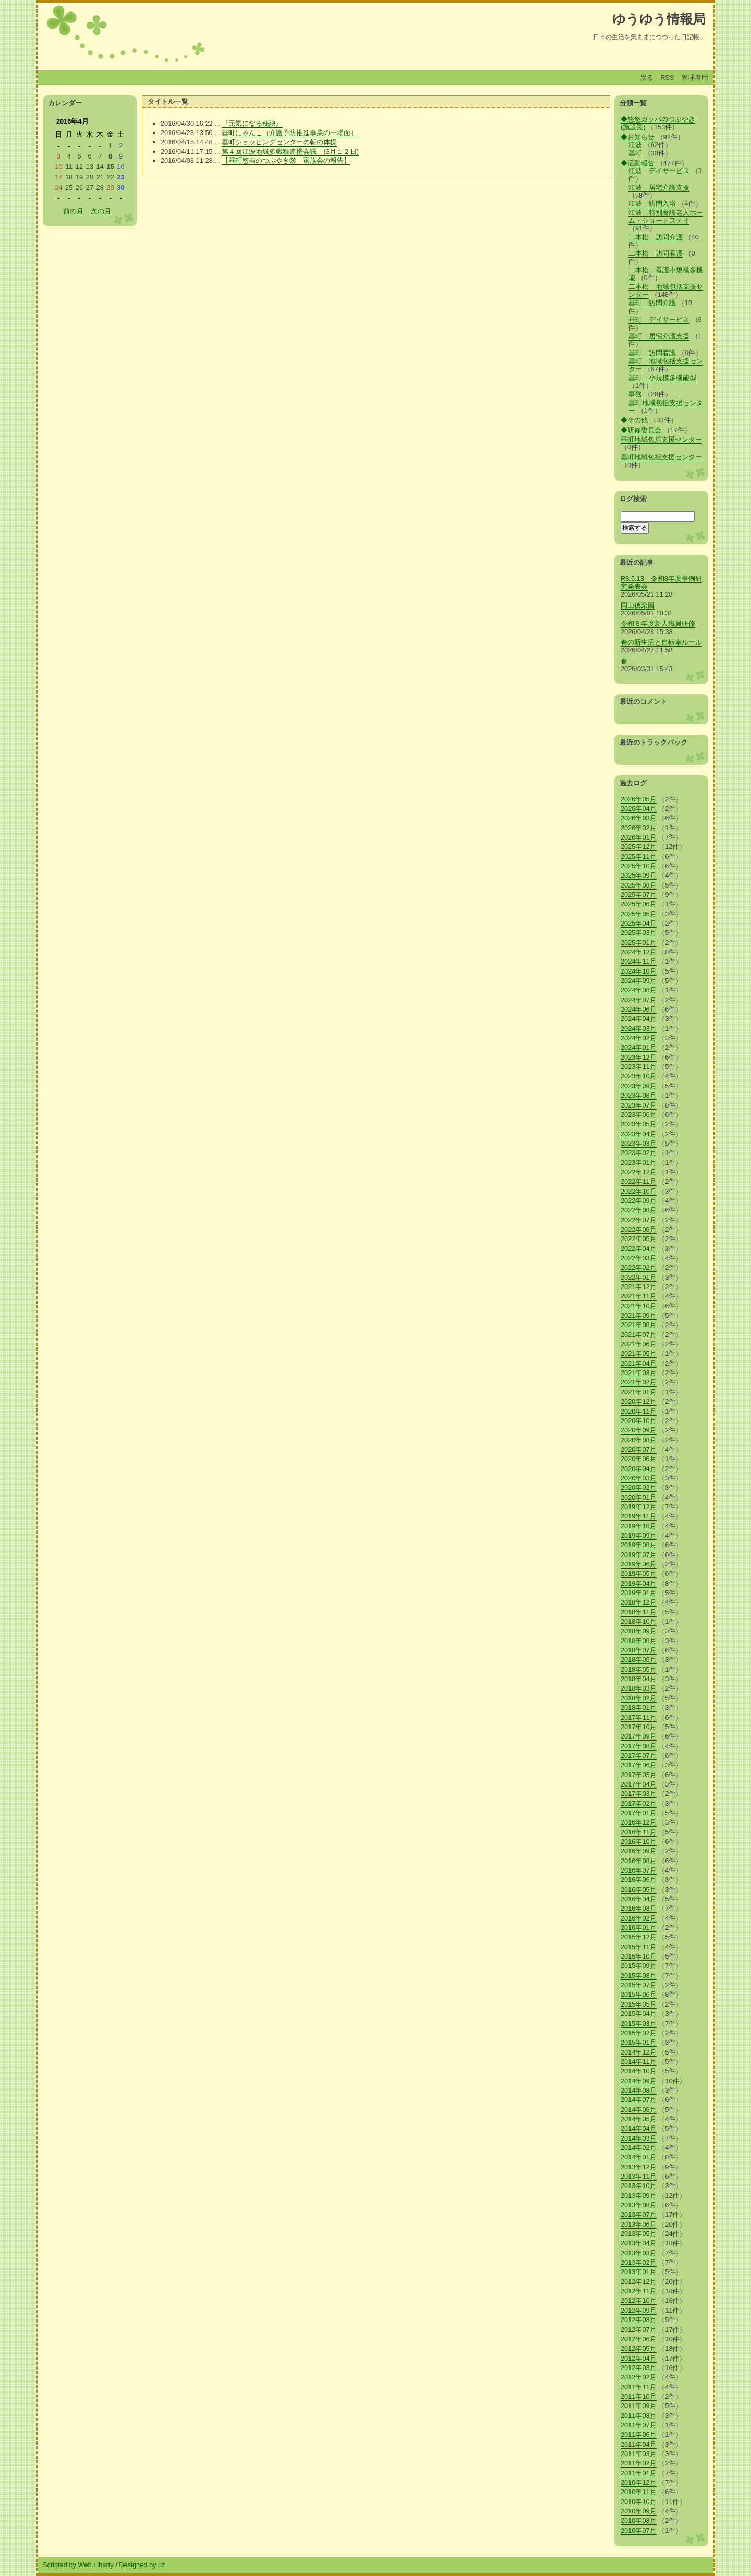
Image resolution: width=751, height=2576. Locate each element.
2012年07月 (639, 2330)
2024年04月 (639, 1019)
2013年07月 (639, 2214)
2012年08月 (639, 2320)
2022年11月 (639, 1181)
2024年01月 (639, 1047)
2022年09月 (639, 1201)
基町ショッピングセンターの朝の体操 (279, 142)
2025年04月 (639, 923)
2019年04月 (639, 1583)
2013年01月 (639, 2272)
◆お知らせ (638, 137)
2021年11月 (639, 1296)
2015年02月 (639, 2033)
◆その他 (634, 420)
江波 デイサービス (658, 171)
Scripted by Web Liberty (78, 2565)
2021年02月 (639, 1382)
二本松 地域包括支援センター (665, 290)
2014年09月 (639, 2081)
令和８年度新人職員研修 (658, 623)
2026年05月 (639, 799)
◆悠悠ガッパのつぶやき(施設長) (658, 123)
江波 (635, 145)
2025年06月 (639, 904)
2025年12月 (639, 846)
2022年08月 (639, 1210)
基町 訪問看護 (652, 353)
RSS (667, 77)
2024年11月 (639, 961)
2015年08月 (639, 1975)
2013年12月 (639, 2167)
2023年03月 (639, 1143)
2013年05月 (639, 2234)
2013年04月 (639, 2243)
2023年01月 (639, 1163)
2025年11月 (639, 856)
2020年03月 (639, 1478)
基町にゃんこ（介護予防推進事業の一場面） (289, 133)
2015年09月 (639, 1966)
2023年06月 (639, 1115)
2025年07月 (639, 894)
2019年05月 (639, 1573)
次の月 (101, 211)
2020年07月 (639, 1449)
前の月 (73, 211)
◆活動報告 (638, 163)
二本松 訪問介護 (655, 237)
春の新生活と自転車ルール (661, 642)
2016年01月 (639, 1927)
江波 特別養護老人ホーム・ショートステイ (665, 216)
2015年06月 (639, 1994)
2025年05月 (639, 914)
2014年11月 (639, 2061)
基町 (635, 153)
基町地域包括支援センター (665, 407)
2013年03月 (639, 2253)
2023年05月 (639, 1124)
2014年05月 (639, 2119)
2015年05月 (639, 2004)
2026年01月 (639, 837)
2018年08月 (639, 1641)
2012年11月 (639, 2291)
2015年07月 (639, 1985)
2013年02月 (639, 2262)
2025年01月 (639, 942)
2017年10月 (639, 1727)
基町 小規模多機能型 (662, 378)
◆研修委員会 (641, 430)
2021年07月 (639, 1335)
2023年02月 (639, 1153)
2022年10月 (639, 1191)
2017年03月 (639, 1793)
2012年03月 (639, 2368)
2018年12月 (639, 1602)
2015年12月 (639, 1937)
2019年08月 (639, 1545)
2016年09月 (639, 1851)
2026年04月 (639, 808)
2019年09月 (639, 1535)
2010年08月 (639, 2520)
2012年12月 (639, 2282)
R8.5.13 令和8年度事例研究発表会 (661, 582)
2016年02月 (639, 1918)
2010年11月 (639, 2492)
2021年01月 (639, 1392)
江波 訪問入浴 (652, 204)
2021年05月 (639, 1353)
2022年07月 (639, 1220)
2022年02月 (639, 1267)
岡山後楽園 (638, 605)
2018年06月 (639, 1659)
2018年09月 (639, 1631)
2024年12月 (639, 952)
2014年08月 (639, 2090)
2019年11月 (639, 1516)
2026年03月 (639, 818)
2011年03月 (639, 2454)
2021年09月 (639, 1315)
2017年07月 (639, 1755)
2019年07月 (639, 1555)
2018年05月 (639, 1669)
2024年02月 (639, 1038)
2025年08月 (639, 885)
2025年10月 (639, 866)
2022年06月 (639, 1229)
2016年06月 (639, 1880)
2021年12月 (639, 1287)
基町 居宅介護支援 (658, 336)
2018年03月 (639, 1688)
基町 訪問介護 (652, 303)
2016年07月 (639, 1870)
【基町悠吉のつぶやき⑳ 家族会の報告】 (286, 160)
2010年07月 (639, 2530)
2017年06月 (639, 1765)
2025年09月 (639, 875)
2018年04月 (639, 1679)
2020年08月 (639, 1440)
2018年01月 (639, 1707)
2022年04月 (639, 1249)
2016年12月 (639, 1822)
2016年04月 (639, 1899)
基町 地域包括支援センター (665, 365)
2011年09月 (639, 2406)
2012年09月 (639, 2310)
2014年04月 (639, 2128)
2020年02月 (639, 1487)
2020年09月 (639, 1430)
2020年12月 (639, 1401)
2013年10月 (639, 2186)
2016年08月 (639, 1861)
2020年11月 (639, 1411)
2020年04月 (639, 1469)
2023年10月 (639, 1076)
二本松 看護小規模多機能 (665, 274)
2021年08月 (639, 1325)
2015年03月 (639, 2023)
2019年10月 (639, 1526)
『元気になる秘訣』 (252, 123)
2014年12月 (639, 2052)
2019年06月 (639, 1564)
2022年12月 (639, 1172)
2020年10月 (639, 1421)
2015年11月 (639, 1947)
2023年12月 (639, 1057)
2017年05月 (639, 1775)
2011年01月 (639, 2473)
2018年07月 (639, 1650)
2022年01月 (639, 1277)
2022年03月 (639, 1258)
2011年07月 (639, 2425)
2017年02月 (639, 1803)
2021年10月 (639, 1306)
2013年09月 (639, 2196)
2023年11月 (639, 1067)
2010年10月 (639, 2502)
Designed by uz (142, 2565)
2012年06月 (639, 2339)
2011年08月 (639, 2416)
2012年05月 (639, 2348)
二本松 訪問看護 (655, 253)
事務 (635, 394)
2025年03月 (639, 933)
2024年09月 (639, 981)
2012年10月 (639, 2300)
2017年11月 (639, 1717)
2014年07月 (639, 2100)
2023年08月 (639, 1095)
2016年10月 (639, 1841)
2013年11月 (639, 2176)
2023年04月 (639, 1134)
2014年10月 (639, 2071)
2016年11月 (639, 1832)
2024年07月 (639, 1000)
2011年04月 (639, 2444)
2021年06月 (639, 1344)
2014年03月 (639, 2138)
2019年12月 (639, 1507)
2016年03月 (639, 1908)
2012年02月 (639, 2377)
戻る (646, 77)
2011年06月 (639, 2434)
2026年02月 (639, 828)
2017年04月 (639, 1784)
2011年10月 (639, 2396)
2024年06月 (639, 1009)
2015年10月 (639, 1956)
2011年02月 (639, 2463)
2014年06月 (639, 2109)
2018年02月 (639, 1698)
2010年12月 (639, 2482)
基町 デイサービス (658, 319)
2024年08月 (639, 990)
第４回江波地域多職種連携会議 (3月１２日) (290, 151)
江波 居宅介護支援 (658, 187)
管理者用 (694, 77)
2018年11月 (639, 1612)
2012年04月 (639, 2358)
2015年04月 (639, 2014)
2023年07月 (639, 1105)
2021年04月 (639, 1363)
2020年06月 (639, 1459)
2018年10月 (639, 1621)
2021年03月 (639, 1373)
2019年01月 (639, 1593)
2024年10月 (639, 971)
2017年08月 (639, 1746)
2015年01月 (639, 2042)
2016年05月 (639, 1889)
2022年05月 (639, 1239)
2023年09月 (639, 1086)
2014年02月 (639, 2148)
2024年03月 (639, 1028)
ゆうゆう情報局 (659, 18)
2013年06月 (639, 2224)
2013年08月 (639, 2205)
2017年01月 (639, 1813)
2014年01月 (639, 2157)
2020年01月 (639, 1497)
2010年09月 (639, 2511)
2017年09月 (639, 1736)
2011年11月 (639, 2387)
